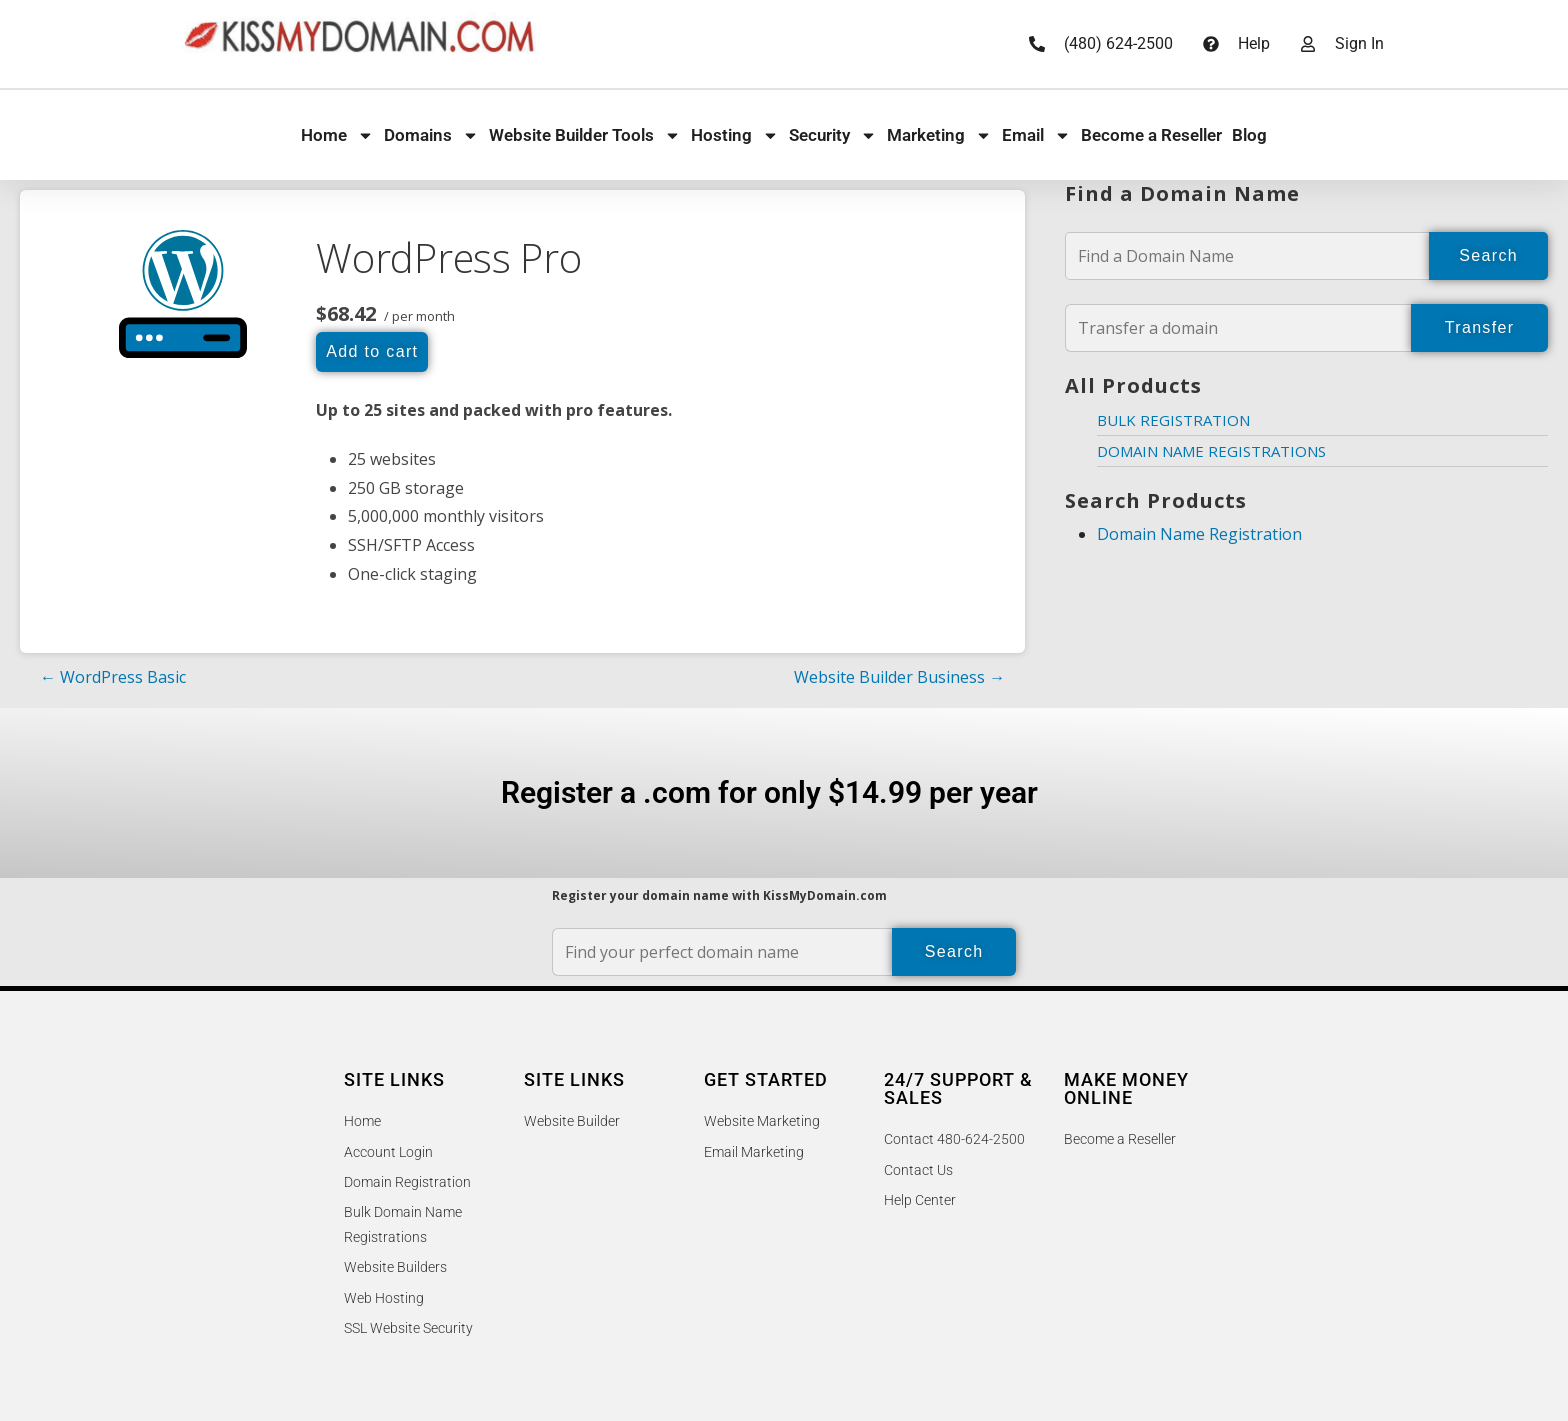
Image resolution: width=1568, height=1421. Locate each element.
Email (1036, 135)
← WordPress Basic (113, 677)
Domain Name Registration (1199, 534)
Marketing (939, 135)
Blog (1249, 135)
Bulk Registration (1173, 420)
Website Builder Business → (899, 677)
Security (833, 135)
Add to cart (372, 351)
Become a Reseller (1151, 135)
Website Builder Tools (585, 135)
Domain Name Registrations (1211, 451)
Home (337, 135)
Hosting (735, 135)
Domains (431, 135)
